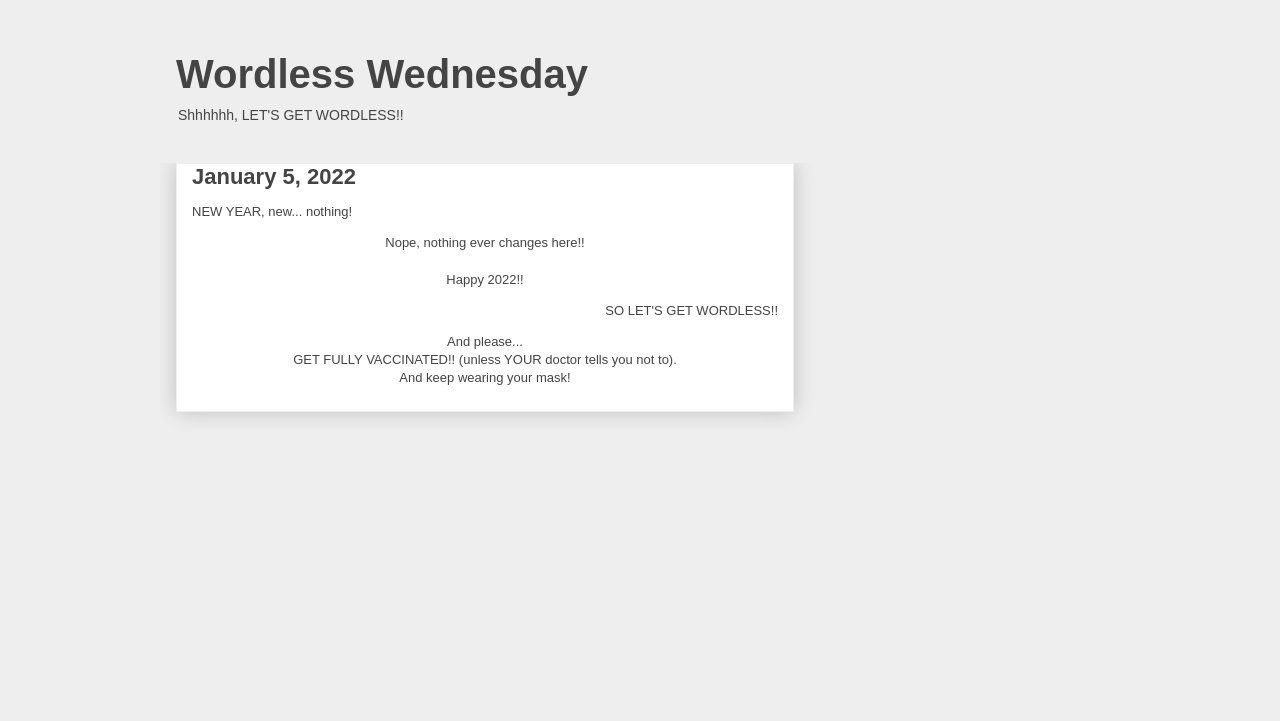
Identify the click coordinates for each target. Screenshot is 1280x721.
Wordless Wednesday (382, 74)
